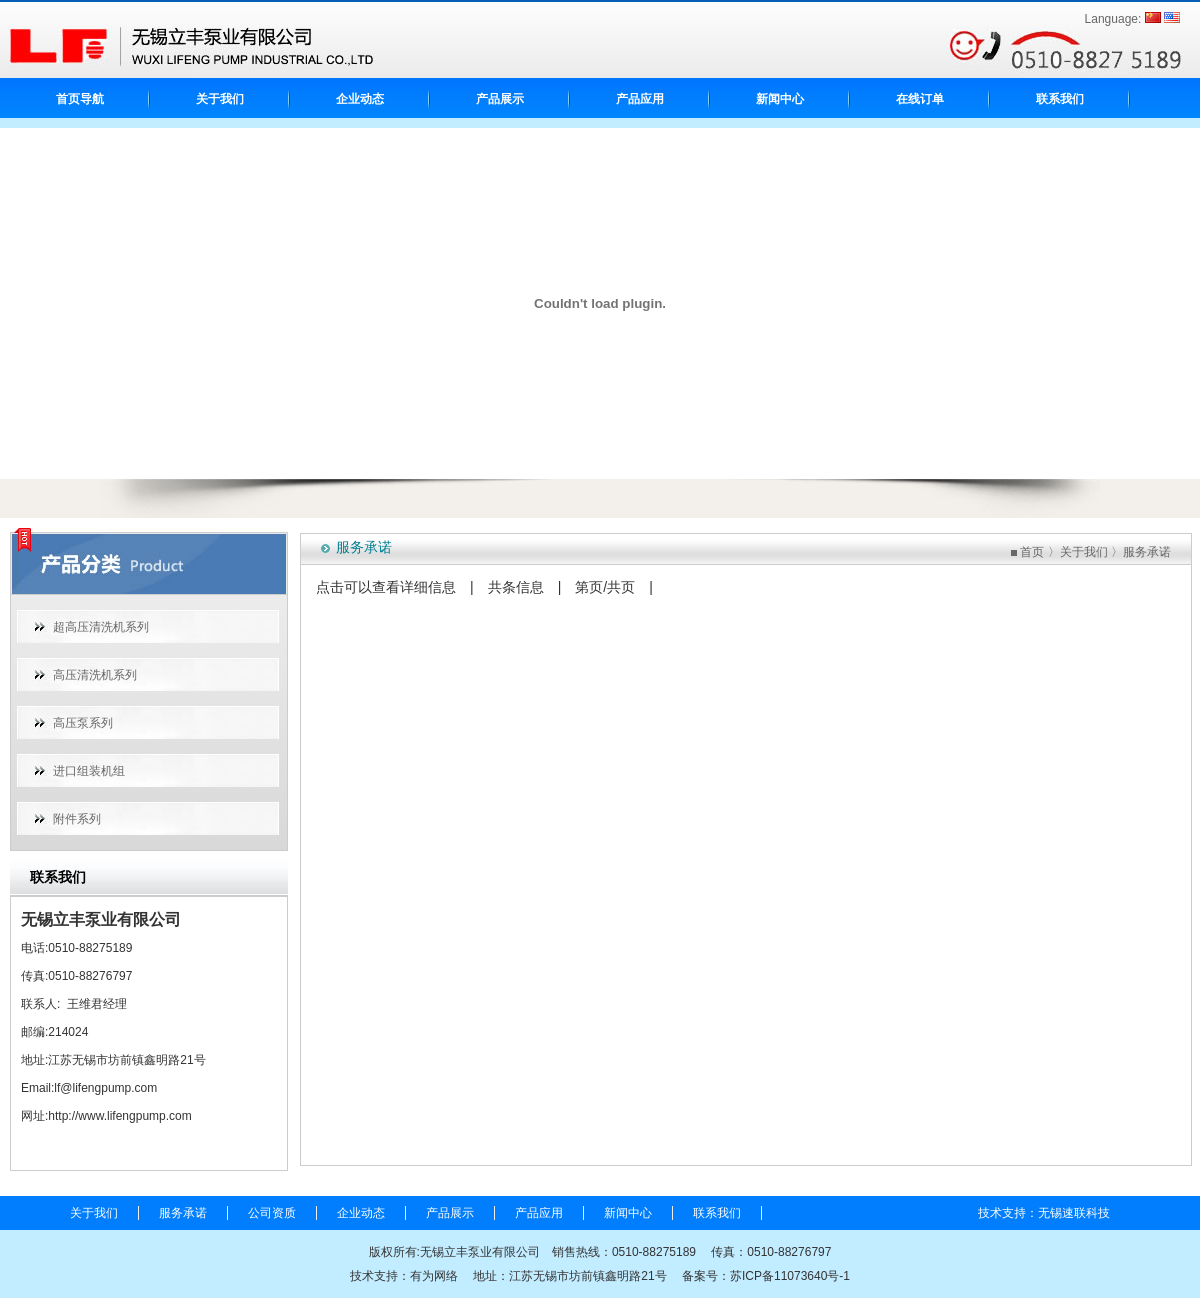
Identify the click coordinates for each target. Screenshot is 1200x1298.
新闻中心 (780, 99)
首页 (1032, 552)
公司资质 (272, 1213)
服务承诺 (1147, 552)
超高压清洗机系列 (101, 627)
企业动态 (360, 99)
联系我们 (1060, 99)
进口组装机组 (89, 771)
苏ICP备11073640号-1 (790, 1276)
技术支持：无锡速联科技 (1044, 1213)
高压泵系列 (83, 723)
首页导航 (80, 99)
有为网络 (434, 1276)
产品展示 (500, 99)
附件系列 (77, 819)
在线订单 (920, 99)
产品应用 (640, 99)
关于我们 (220, 99)
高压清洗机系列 (95, 675)
